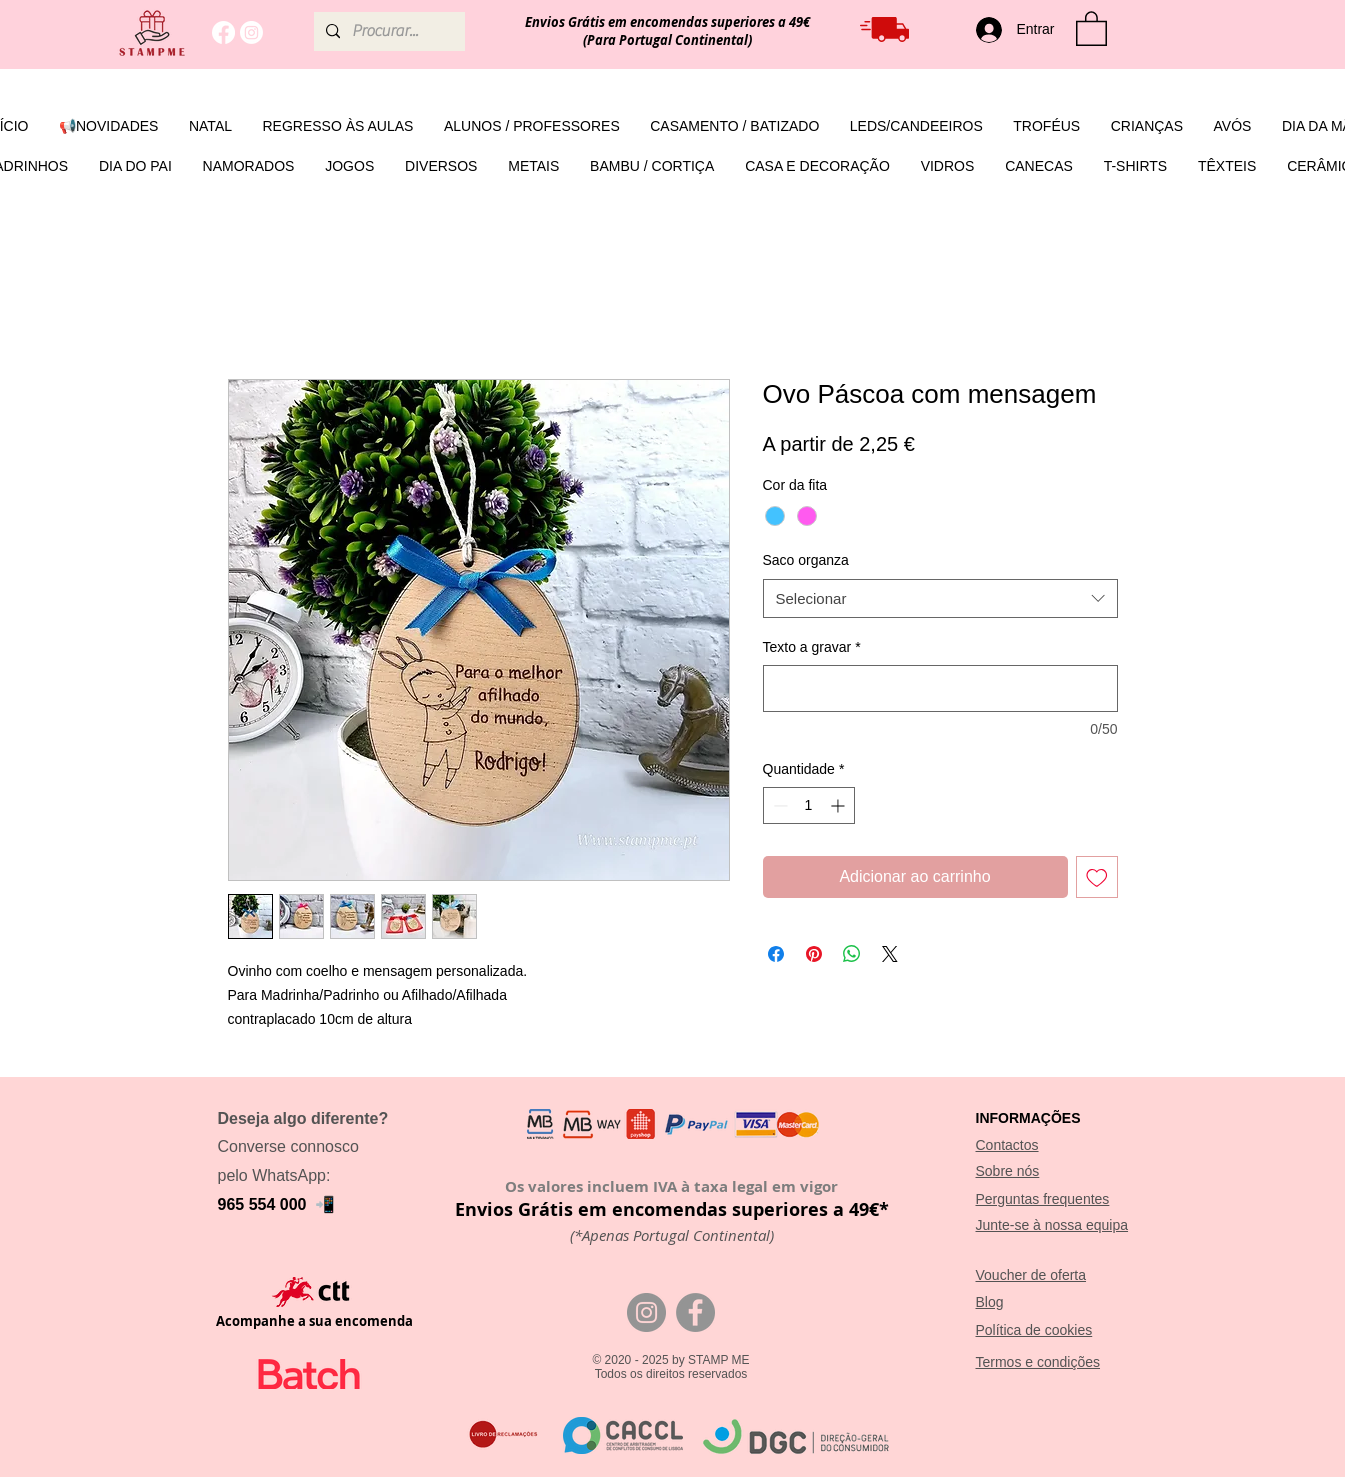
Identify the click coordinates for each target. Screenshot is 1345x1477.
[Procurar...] (387, 31)
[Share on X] (890, 954)
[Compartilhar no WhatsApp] (852, 954)
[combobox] (940, 598)
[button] (1091, 27)
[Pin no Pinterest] (814, 954)
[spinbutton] (809, 805)
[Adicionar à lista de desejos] (1097, 877)
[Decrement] (778, 805)
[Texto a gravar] (940, 688)
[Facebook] (223, 32)
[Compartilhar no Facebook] (776, 954)
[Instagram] (251, 32)
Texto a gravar (812, 647)
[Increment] (839, 805)
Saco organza (806, 560)
